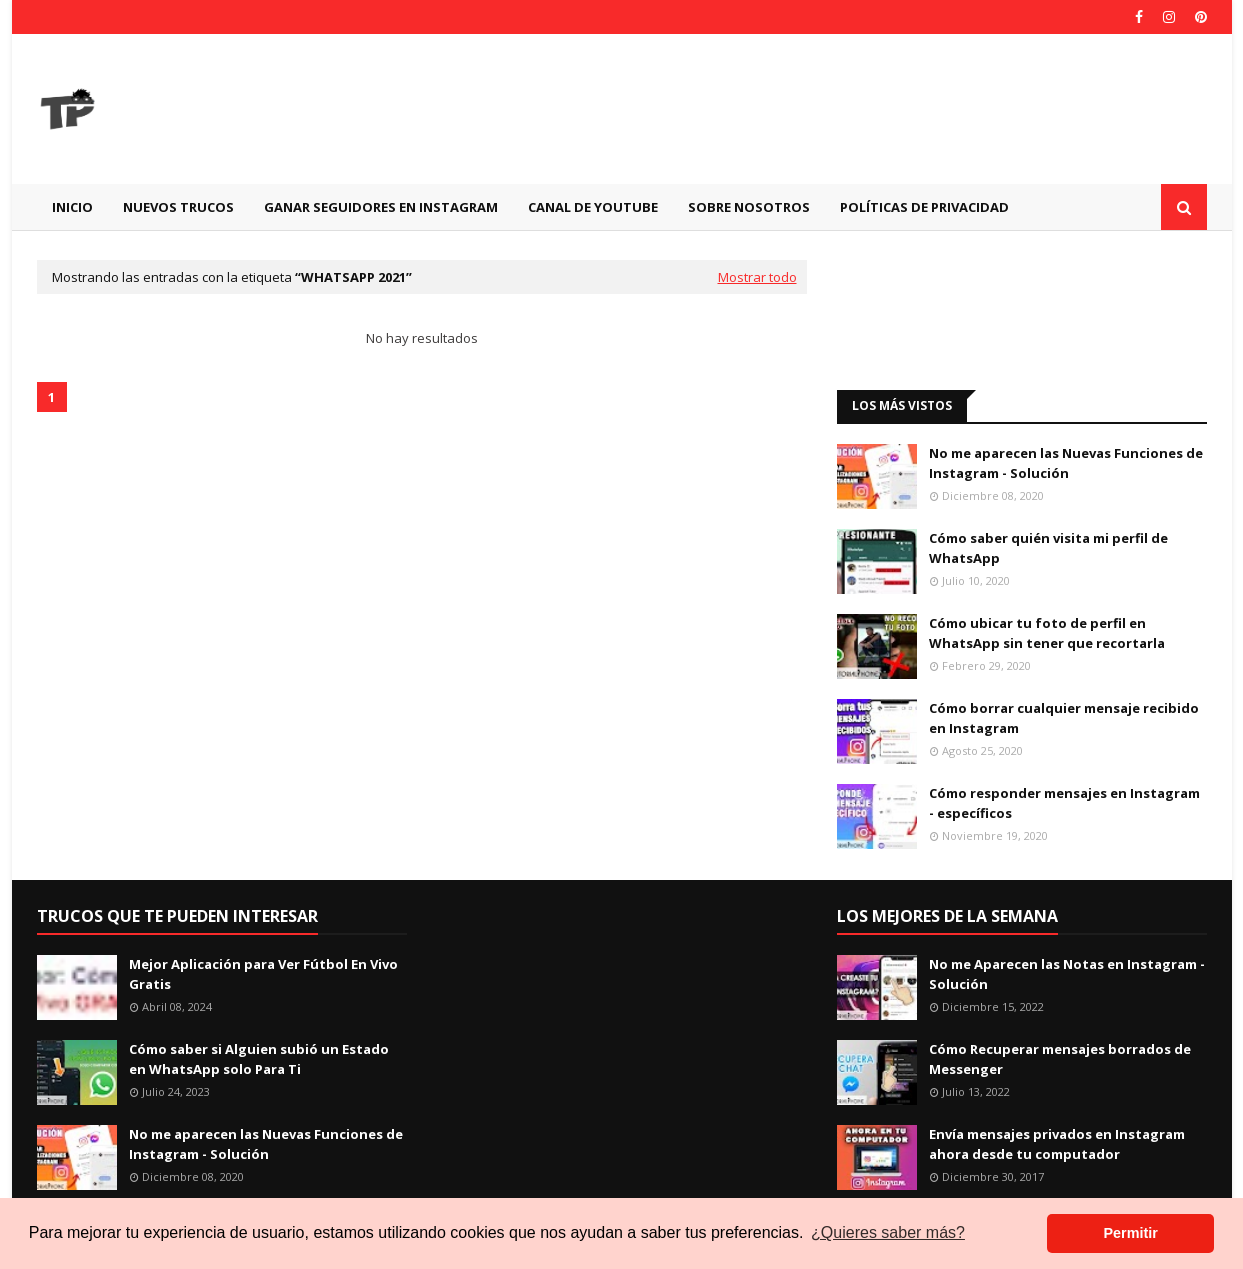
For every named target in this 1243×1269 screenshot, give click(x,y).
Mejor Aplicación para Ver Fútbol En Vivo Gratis (263, 974)
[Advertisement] (843, 109)
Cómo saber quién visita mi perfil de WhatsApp (1048, 548)
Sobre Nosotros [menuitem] (749, 207)
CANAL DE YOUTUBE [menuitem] (593, 207)
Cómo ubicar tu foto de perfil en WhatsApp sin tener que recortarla (1047, 633)
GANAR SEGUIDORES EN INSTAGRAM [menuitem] (381, 207)
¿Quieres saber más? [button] (888, 1232)
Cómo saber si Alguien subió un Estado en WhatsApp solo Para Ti (259, 1059)
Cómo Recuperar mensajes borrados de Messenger (1060, 1059)
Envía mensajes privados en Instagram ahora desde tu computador (1057, 1144)
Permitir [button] (1130, 1233)
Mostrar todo (757, 277)
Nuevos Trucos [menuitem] (178, 207)
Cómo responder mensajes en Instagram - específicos (1064, 803)
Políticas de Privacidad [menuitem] (924, 207)
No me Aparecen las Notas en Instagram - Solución (1067, 974)
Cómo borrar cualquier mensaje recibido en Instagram (1064, 718)
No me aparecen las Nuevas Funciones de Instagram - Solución (1066, 463)
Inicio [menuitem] (72, 207)
